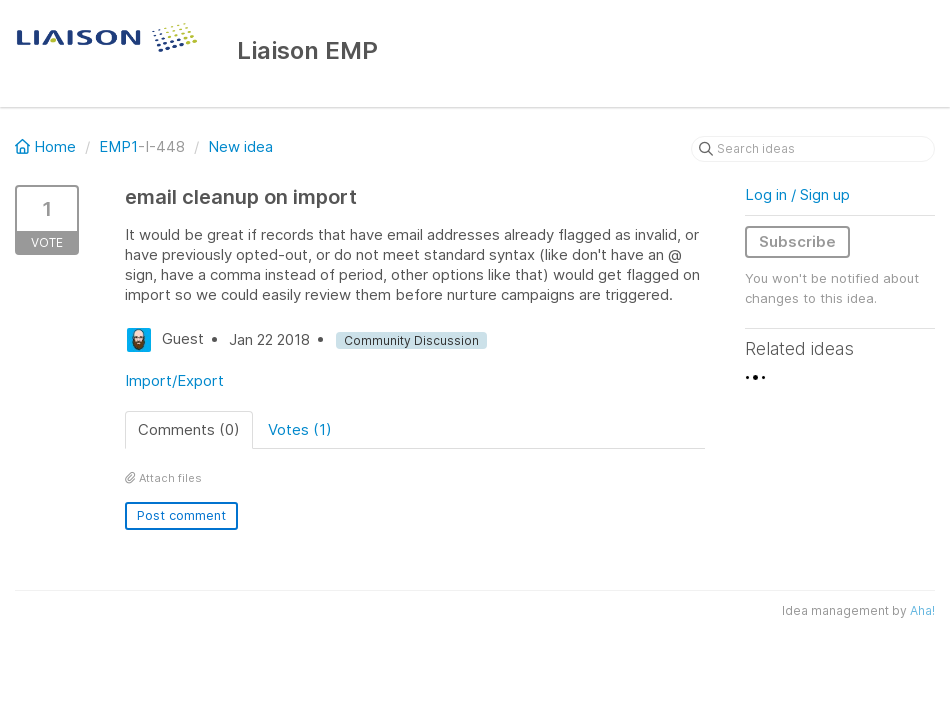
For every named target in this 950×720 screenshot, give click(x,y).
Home (47, 146)
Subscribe (797, 241)
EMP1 (118, 146)
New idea (240, 146)
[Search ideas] (813, 149)
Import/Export (174, 380)
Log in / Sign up (797, 194)
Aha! (922, 610)
